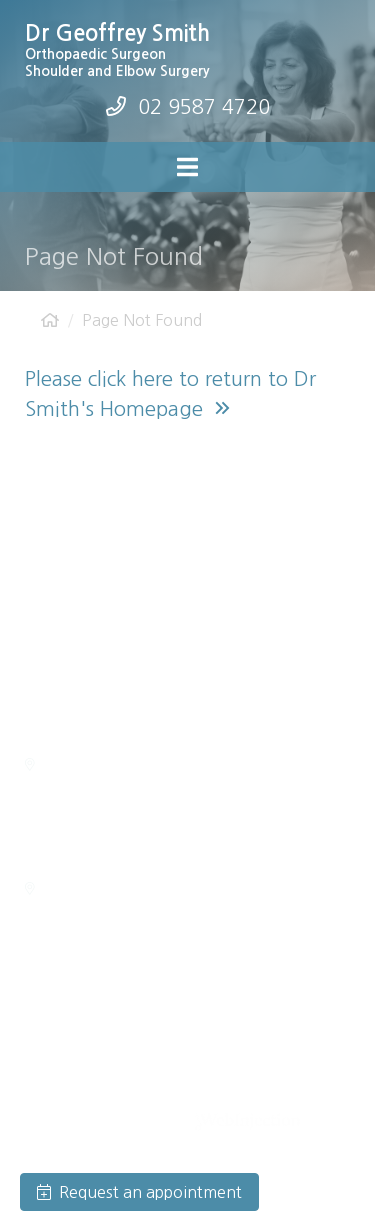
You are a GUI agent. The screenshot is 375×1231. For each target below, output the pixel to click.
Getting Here (82, 764)
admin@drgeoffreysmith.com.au (176, 585)
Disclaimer (55, 1120)
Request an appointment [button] (139, 1192)
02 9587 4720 (204, 107)
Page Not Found (142, 320)
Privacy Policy (255, 1096)
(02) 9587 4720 (98, 555)
